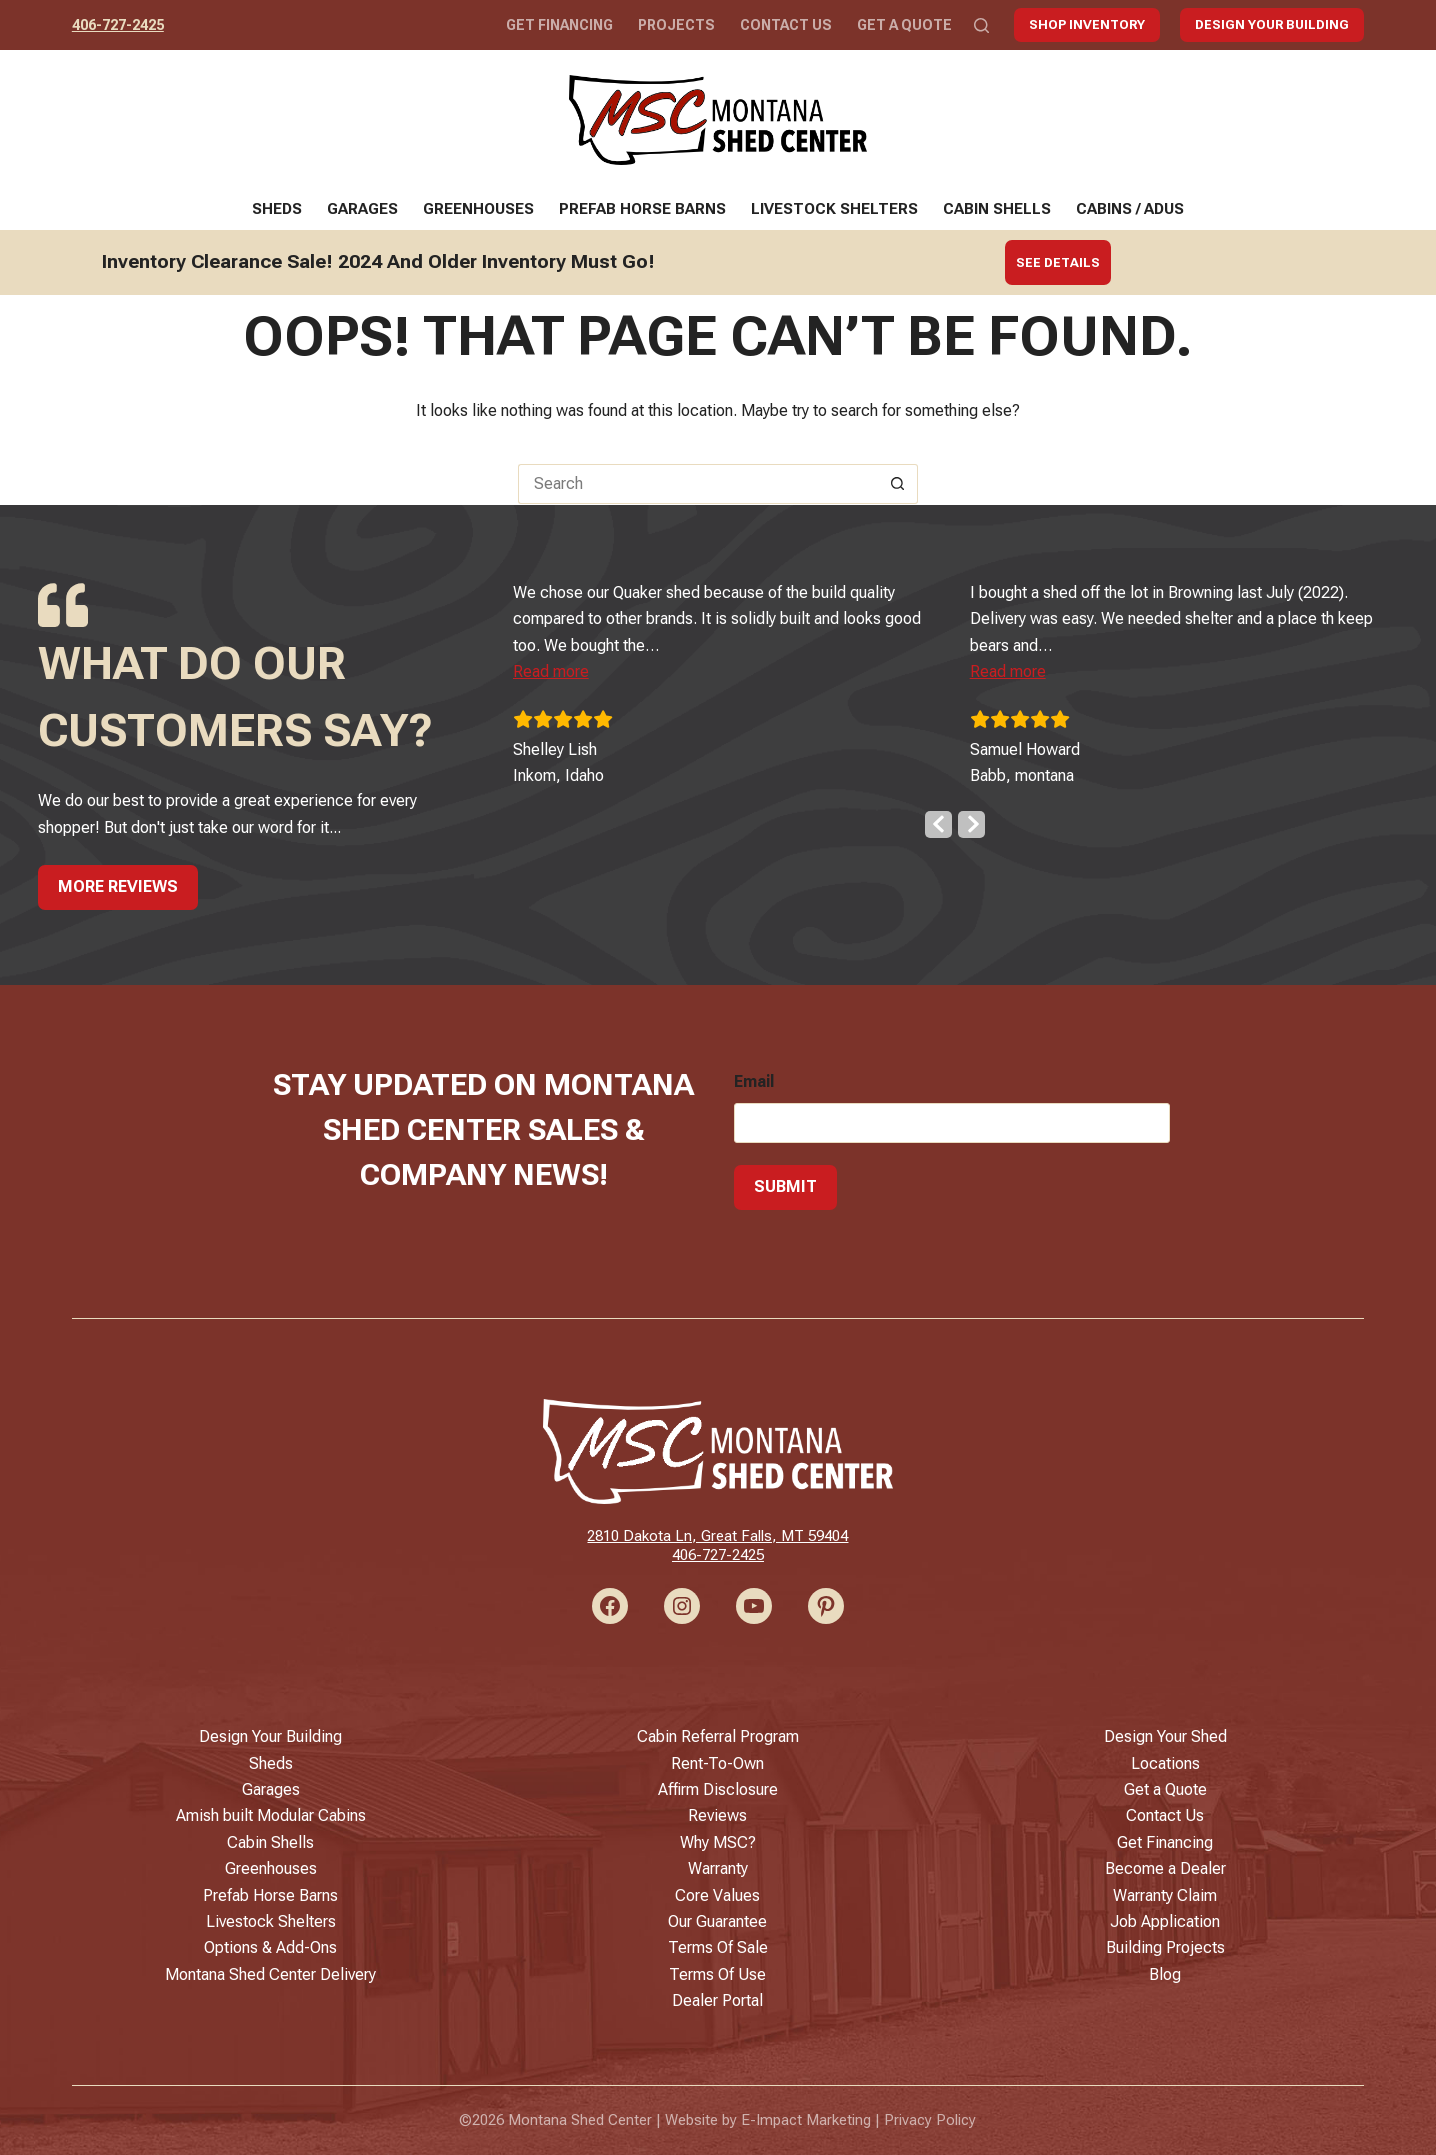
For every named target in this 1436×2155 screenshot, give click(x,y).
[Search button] (898, 484)
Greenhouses (478, 209)
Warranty (718, 1868)
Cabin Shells (997, 209)
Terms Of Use (717, 1974)
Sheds (277, 209)
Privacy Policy (930, 2120)
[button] (585, 670)
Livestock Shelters (834, 209)
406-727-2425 (118, 25)
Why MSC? (718, 1842)
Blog (1165, 1974)
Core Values (717, 1895)
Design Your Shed (1165, 1736)
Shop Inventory (1087, 24)
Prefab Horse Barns (642, 209)
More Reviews (118, 885)
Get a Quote (904, 25)
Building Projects (1165, 1947)
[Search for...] (698, 484)
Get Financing (559, 25)
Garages (362, 209)
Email (754, 1080)
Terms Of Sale (718, 1947)
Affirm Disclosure (718, 1789)
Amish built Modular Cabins (271, 1815)
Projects (676, 25)
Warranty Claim (1165, 1895)
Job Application (1165, 1921)
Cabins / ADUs (1130, 209)
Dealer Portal (717, 2000)
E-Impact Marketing (806, 2120)
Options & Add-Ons (270, 1947)
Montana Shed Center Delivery (270, 1974)
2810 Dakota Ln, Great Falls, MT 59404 (717, 1536)
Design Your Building (1272, 24)
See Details (1058, 262)
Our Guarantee (717, 1921)
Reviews (717, 1815)
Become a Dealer (1165, 1868)
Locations (1165, 1763)
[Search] (981, 25)
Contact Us (786, 25)
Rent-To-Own (717, 1763)
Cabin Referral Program (718, 1736)
